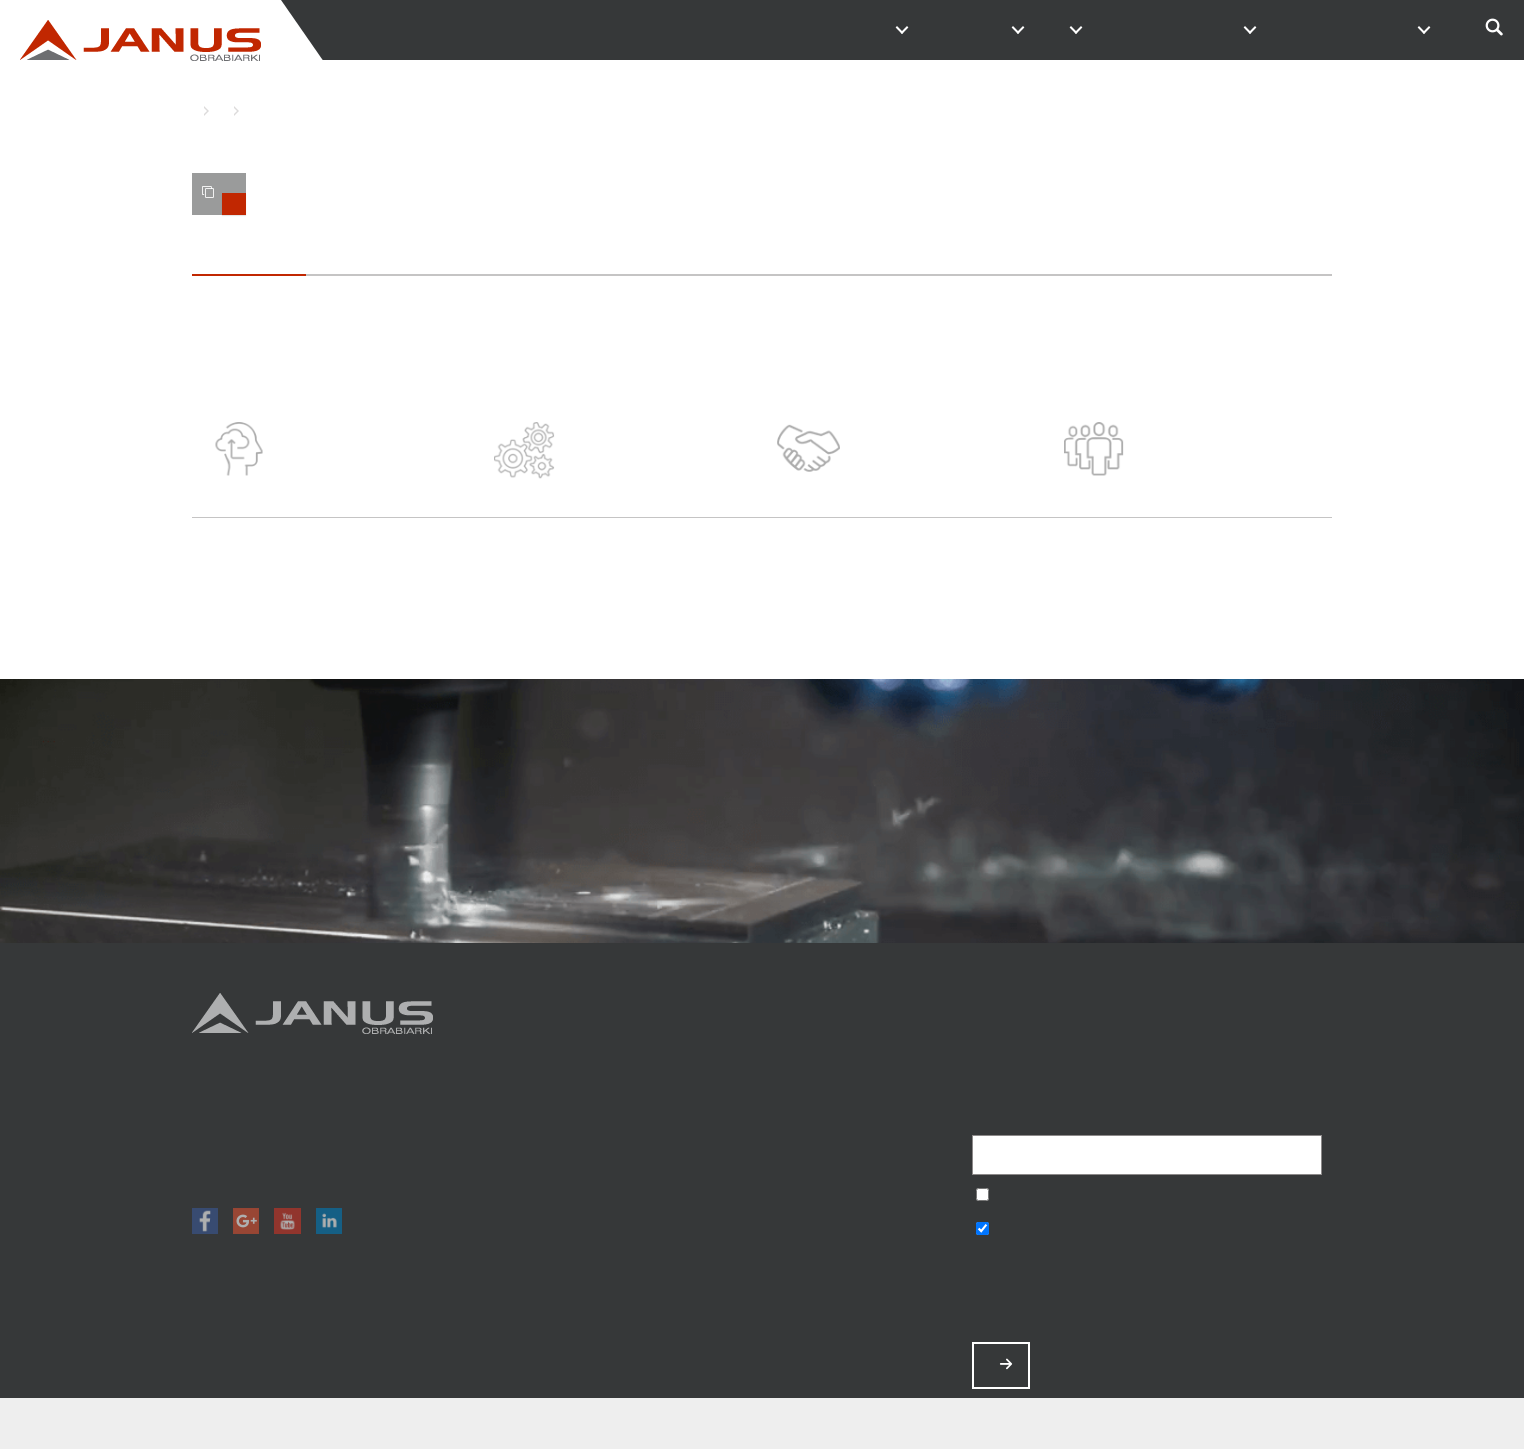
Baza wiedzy (859, 1244)
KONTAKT (1184, 30)
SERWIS (1300, 30)
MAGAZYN (952, 30)
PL (1416, 30)
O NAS (247, 110)
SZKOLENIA (1358, 30)
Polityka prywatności (859, 1270)
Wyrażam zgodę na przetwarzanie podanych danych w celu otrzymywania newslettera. (982, 1196)
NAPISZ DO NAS (1126, 30)
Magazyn (859, 1139)
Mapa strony (859, 1297)
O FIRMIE (1068, 30)
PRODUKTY (894, 30)
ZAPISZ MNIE (1006, 1364)
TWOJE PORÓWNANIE (224, 200)
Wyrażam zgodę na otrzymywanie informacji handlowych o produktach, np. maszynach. (982, 1230)
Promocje (859, 1113)
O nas (859, 1165)
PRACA (1242, 30)
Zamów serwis (859, 1218)
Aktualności (859, 1192)
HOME (197, 110)
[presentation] (1124, 1293)
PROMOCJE (1010, 30)
